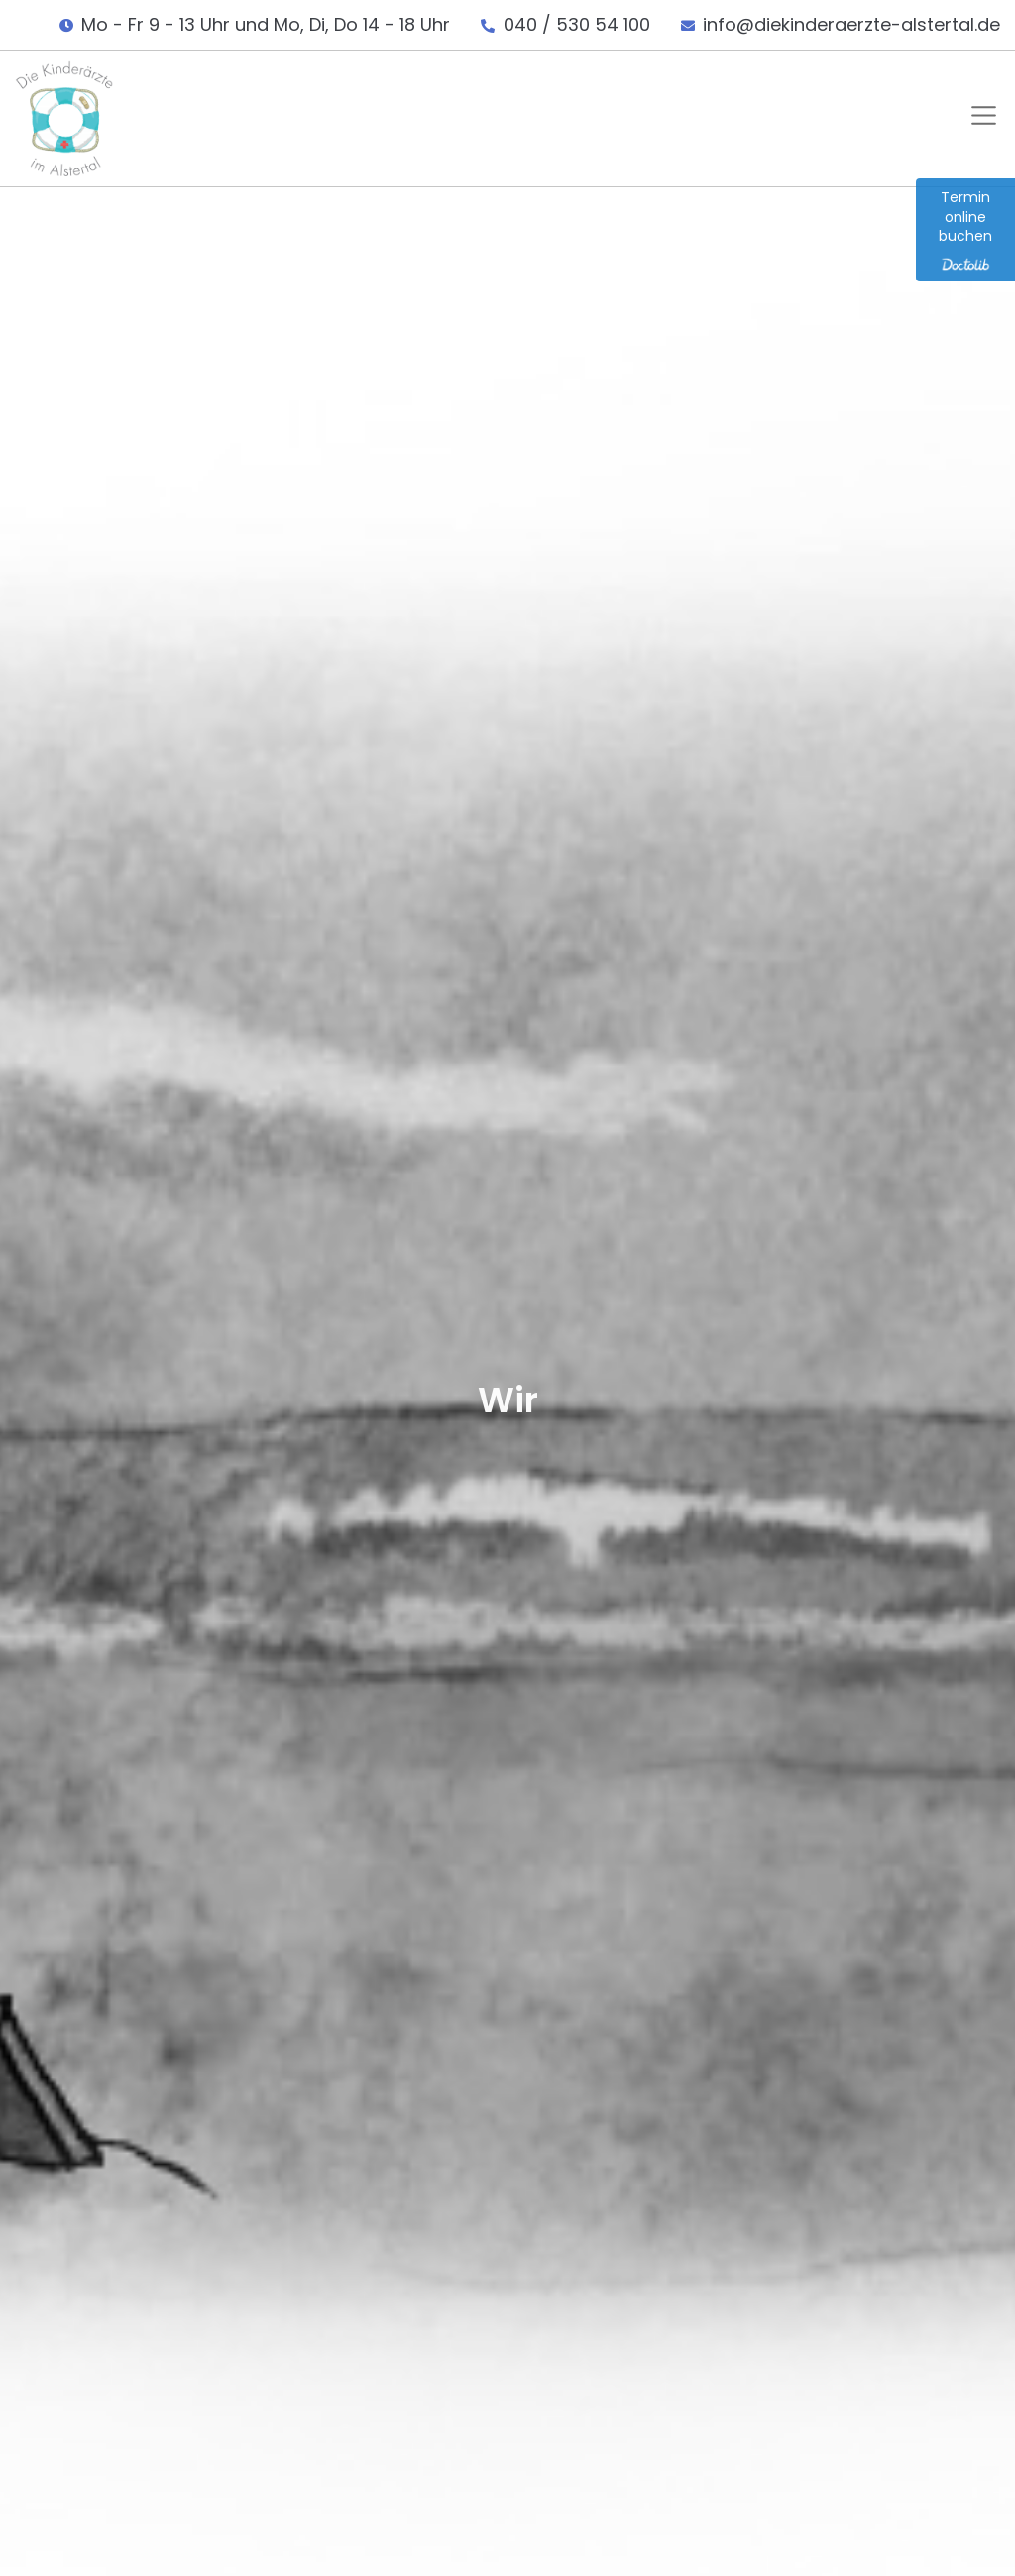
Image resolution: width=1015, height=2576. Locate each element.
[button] (979, 118)
